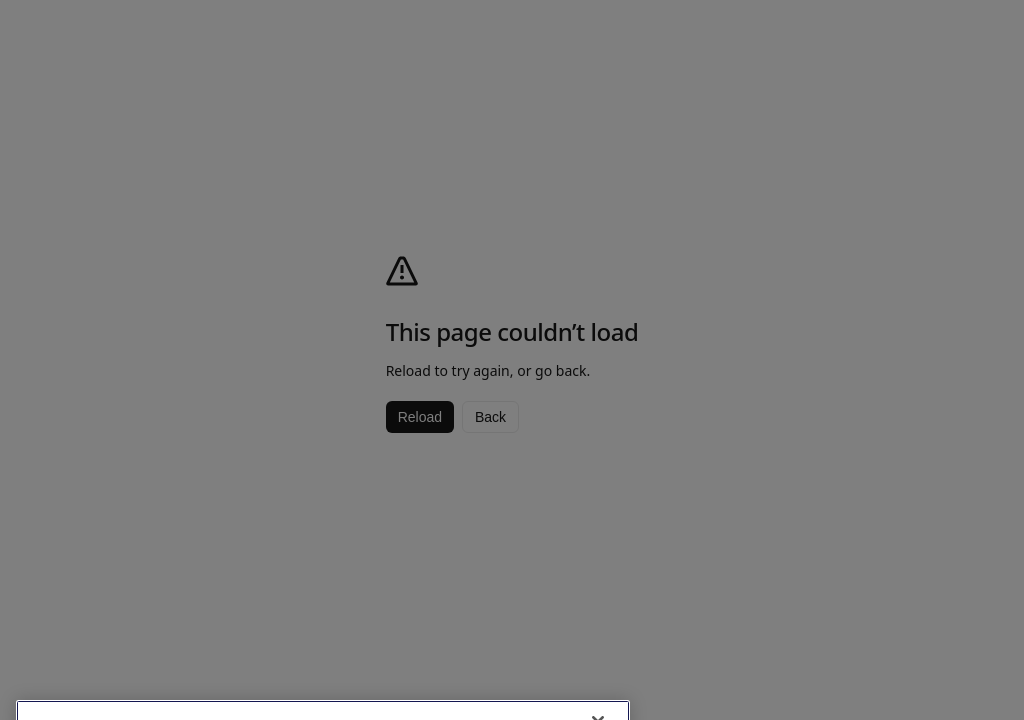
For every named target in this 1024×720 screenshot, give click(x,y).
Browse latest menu (893, 658)
